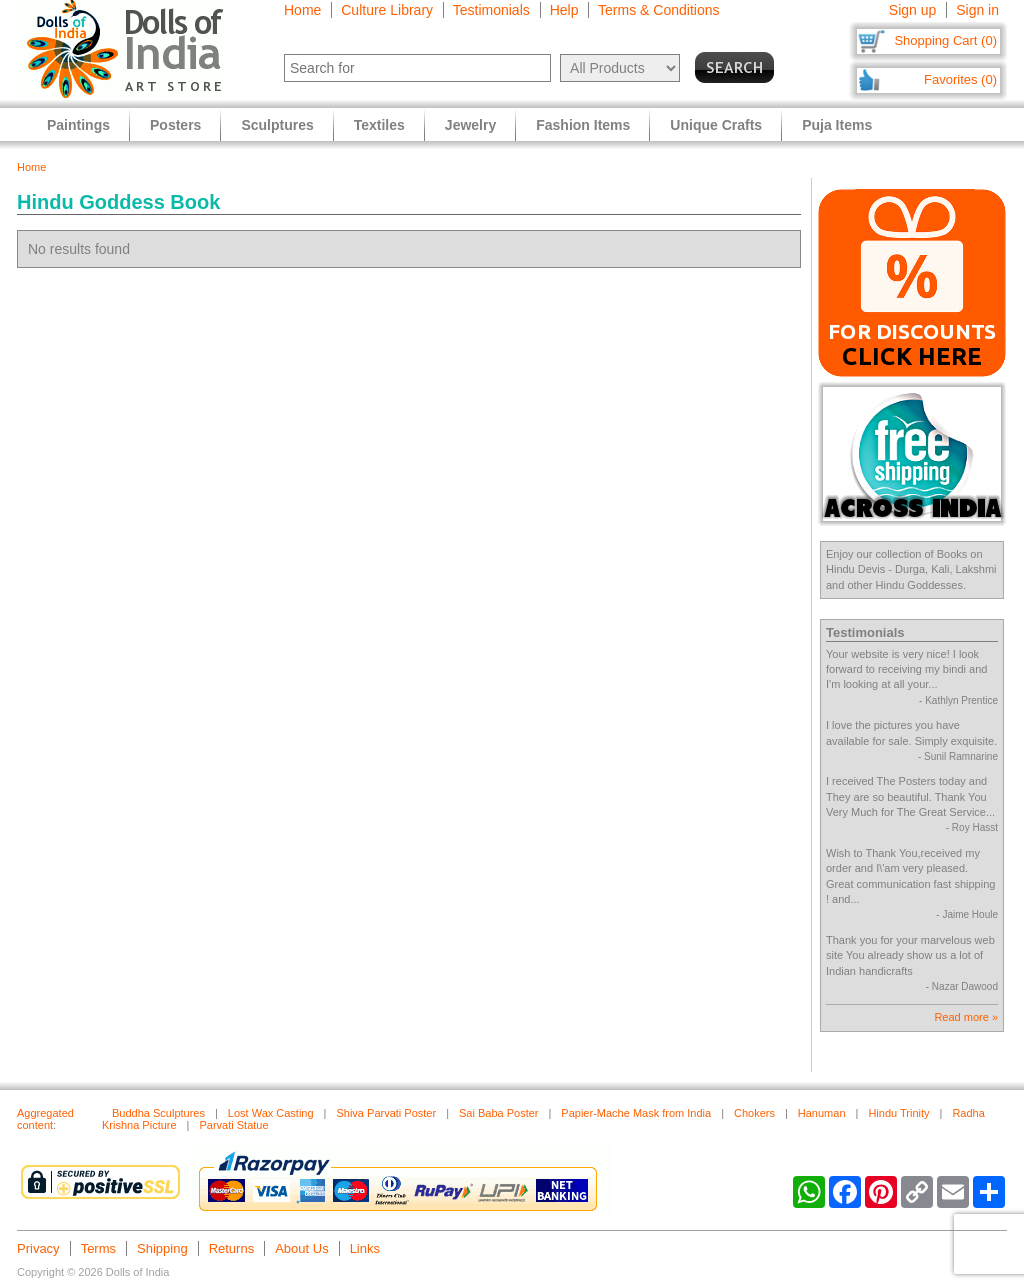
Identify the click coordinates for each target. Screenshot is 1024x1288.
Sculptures (277, 125)
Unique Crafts (716, 125)
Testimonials (491, 10)
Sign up (912, 10)
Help (564, 10)
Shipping (162, 1248)
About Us (301, 1248)
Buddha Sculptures (158, 1113)
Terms (98, 1248)
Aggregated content (45, 1119)
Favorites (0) (960, 79)
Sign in (977, 10)
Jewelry (470, 125)
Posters (175, 125)
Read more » (966, 1017)
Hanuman (822, 1113)
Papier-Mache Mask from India (636, 1113)
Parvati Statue (233, 1125)
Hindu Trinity (898, 1113)
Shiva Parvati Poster (386, 1113)
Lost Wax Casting (271, 1113)
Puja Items (837, 125)
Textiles (379, 125)
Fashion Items (583, 125)
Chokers (754, 1113)
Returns (232, 1248)
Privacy (38, 1248)
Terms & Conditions (658, 10)
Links (365, 1248)
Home (302, 10)
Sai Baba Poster (499, 1113)
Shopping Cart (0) (945, 40)
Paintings (78, 125)
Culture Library (387, 10)
